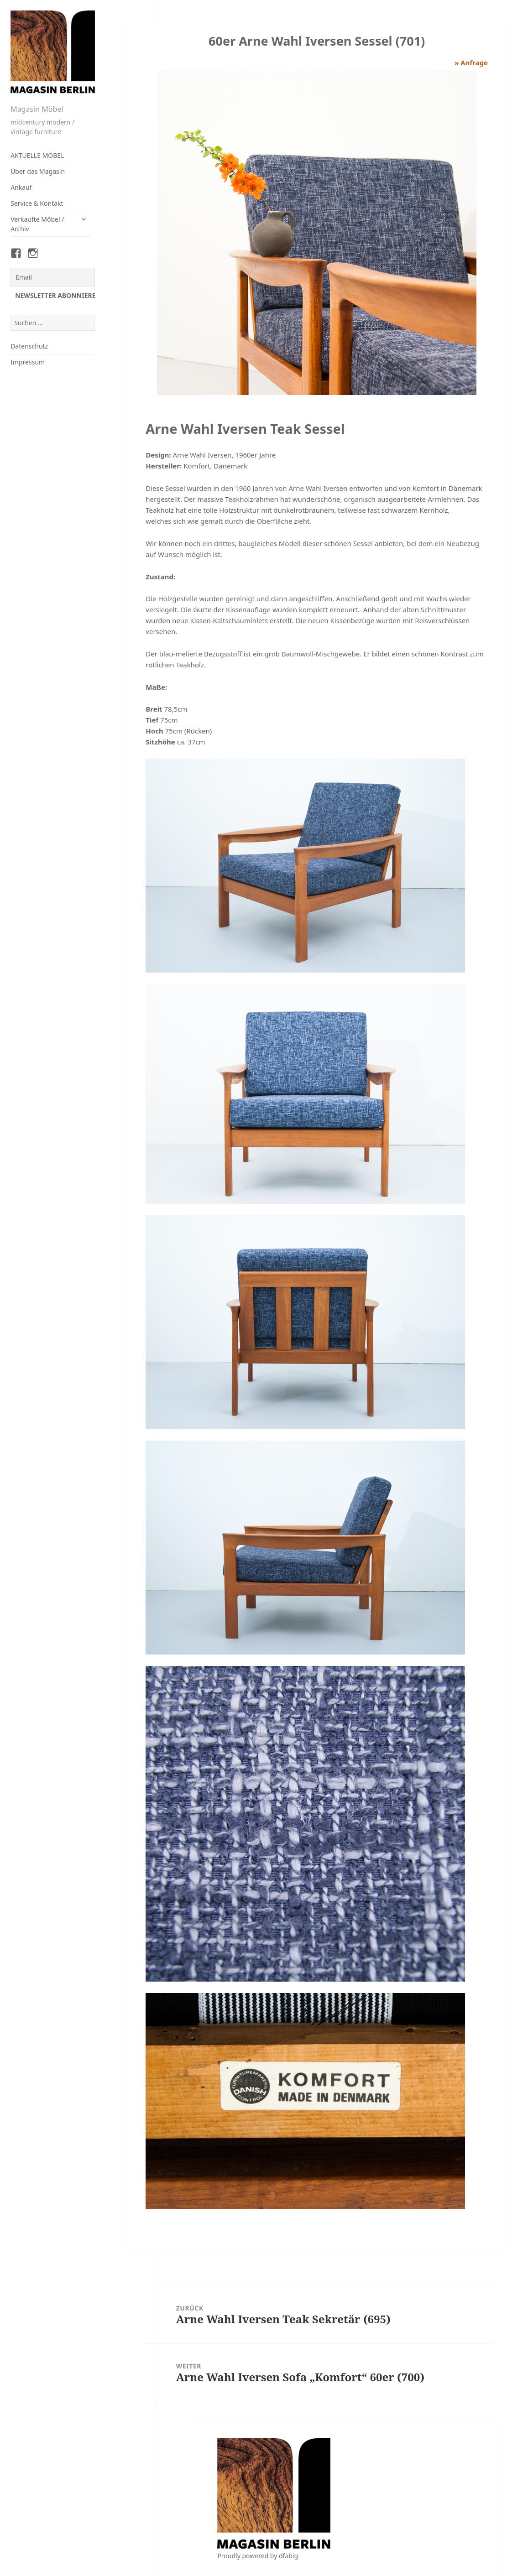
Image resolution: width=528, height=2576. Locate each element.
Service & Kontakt (36, 203)
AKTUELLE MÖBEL (37, 155)
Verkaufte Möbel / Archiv (37, 224)
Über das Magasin (37, 171)
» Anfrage (471, 62)
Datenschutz (29, 346)
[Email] (52, 277)
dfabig (288, 2555)
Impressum (27, 362)
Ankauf (20, 187)
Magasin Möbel (36, 109)
